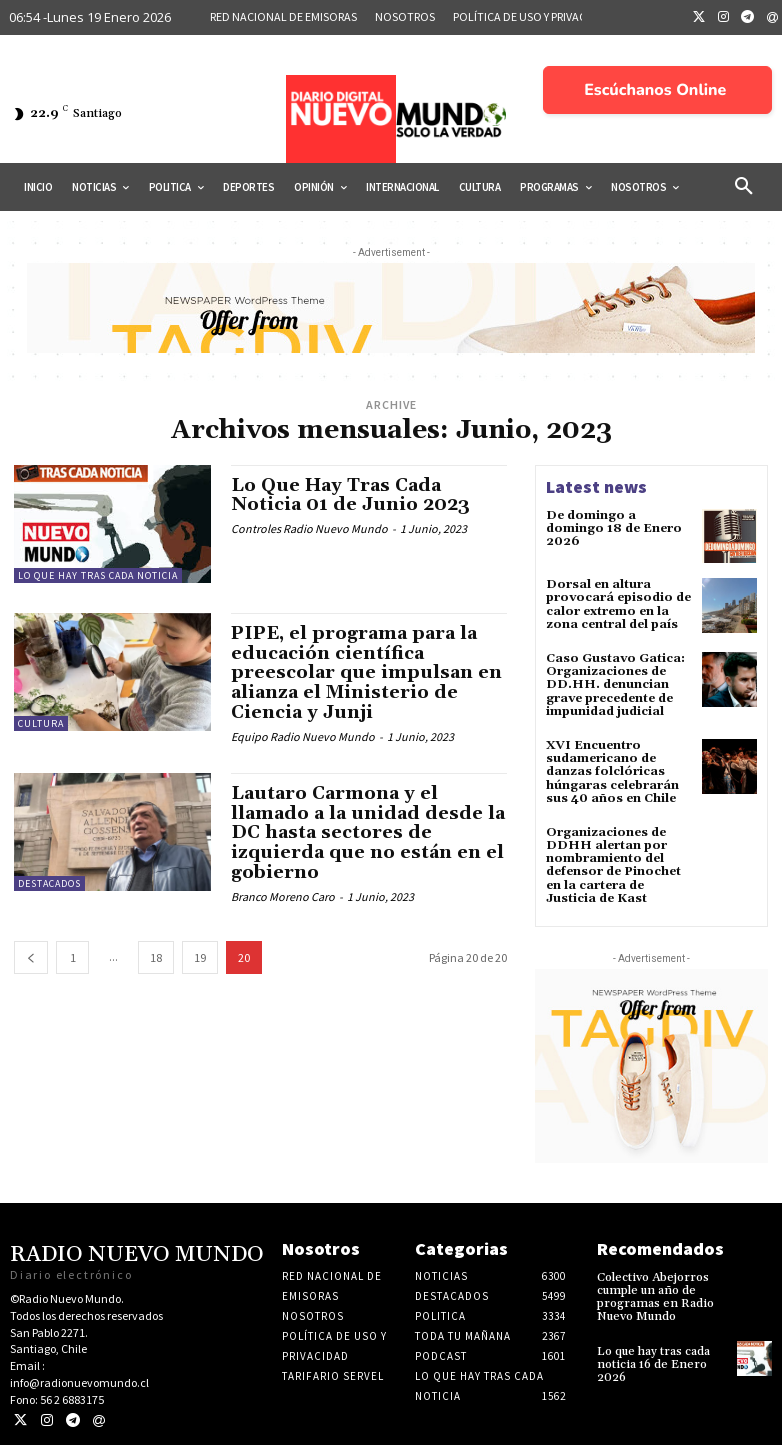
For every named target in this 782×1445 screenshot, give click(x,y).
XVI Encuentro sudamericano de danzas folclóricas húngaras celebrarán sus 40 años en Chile (612, 772)
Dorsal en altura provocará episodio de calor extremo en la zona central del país (618, 604)
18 (156, 957)
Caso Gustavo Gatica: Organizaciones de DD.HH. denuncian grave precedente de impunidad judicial (615, 685)
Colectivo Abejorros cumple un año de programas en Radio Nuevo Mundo (655, 1297)
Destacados (49, 883)
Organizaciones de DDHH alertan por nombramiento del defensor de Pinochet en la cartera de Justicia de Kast (613, 865)
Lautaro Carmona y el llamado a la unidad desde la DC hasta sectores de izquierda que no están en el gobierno (368, 833)
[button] (744, 187)
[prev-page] (31, 957)
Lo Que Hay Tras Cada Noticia (98, 575)
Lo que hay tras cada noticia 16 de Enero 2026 (653, 1364)
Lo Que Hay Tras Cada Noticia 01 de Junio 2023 (350, 495)
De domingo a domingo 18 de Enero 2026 (614, 528)
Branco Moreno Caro (283, 896)
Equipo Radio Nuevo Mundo (303, 736)
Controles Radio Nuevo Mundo (309, 528)
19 (200, 957)
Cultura (41, 723)
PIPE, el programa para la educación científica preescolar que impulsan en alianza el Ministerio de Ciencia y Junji (366, 673)
